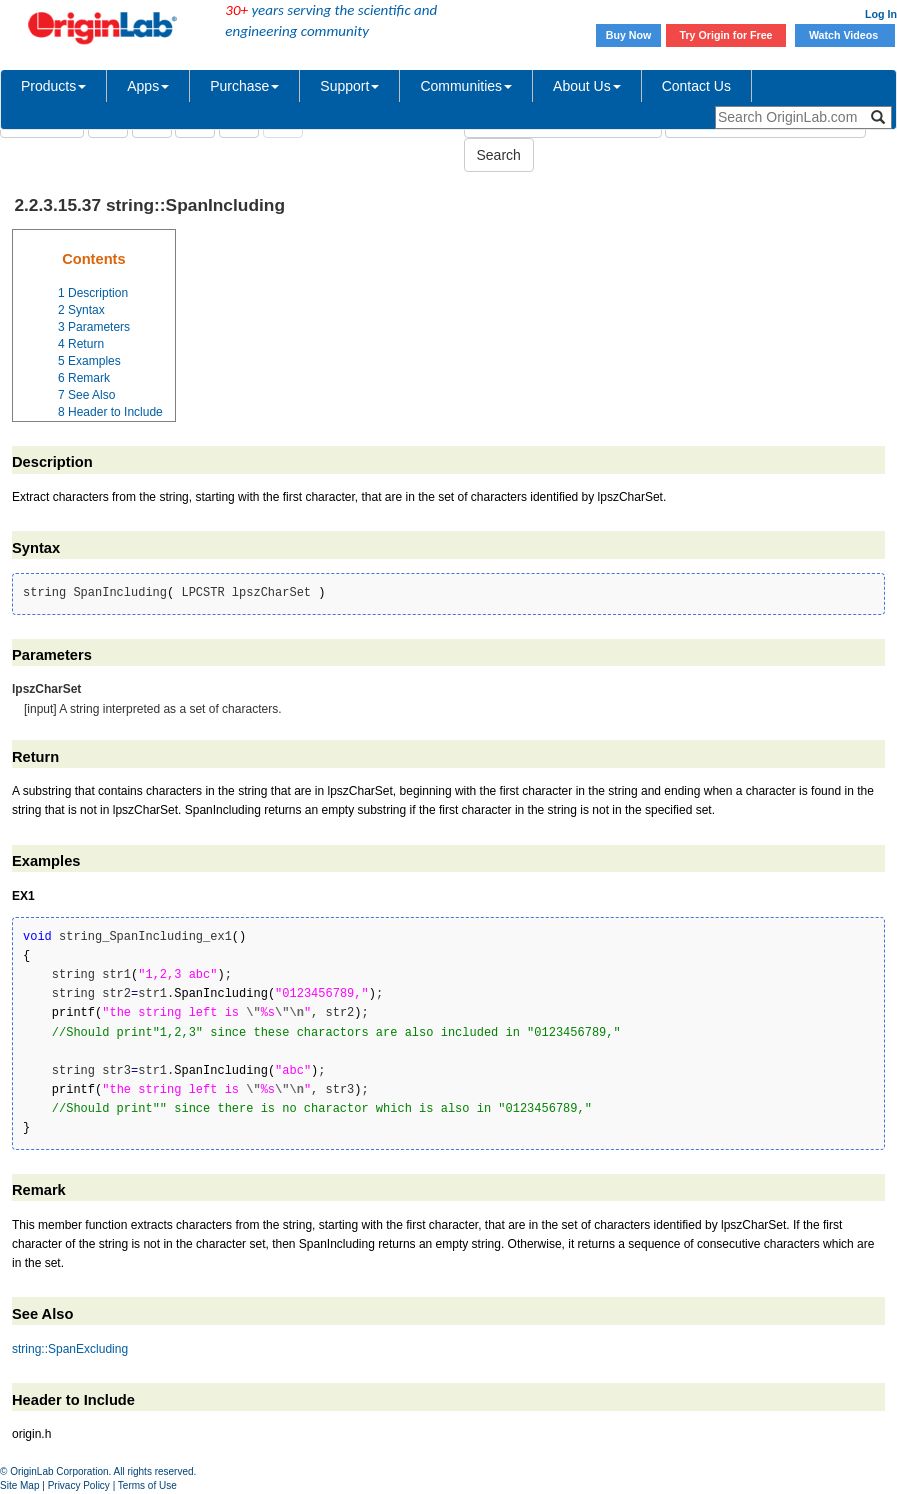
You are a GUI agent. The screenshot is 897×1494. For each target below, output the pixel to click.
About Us (587, 86)
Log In (881, 14)
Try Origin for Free (726, 35)
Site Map (19, 1485)
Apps (148, 86)
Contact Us (696, 86)
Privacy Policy (79, 1485)
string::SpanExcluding (70, 1349)
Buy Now (629, 35)
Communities (466, 86)
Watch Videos (845, 35)
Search (499, 155)
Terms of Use (147, 1485)
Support (349, 86)
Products (53, 86)
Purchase (244, 86)
